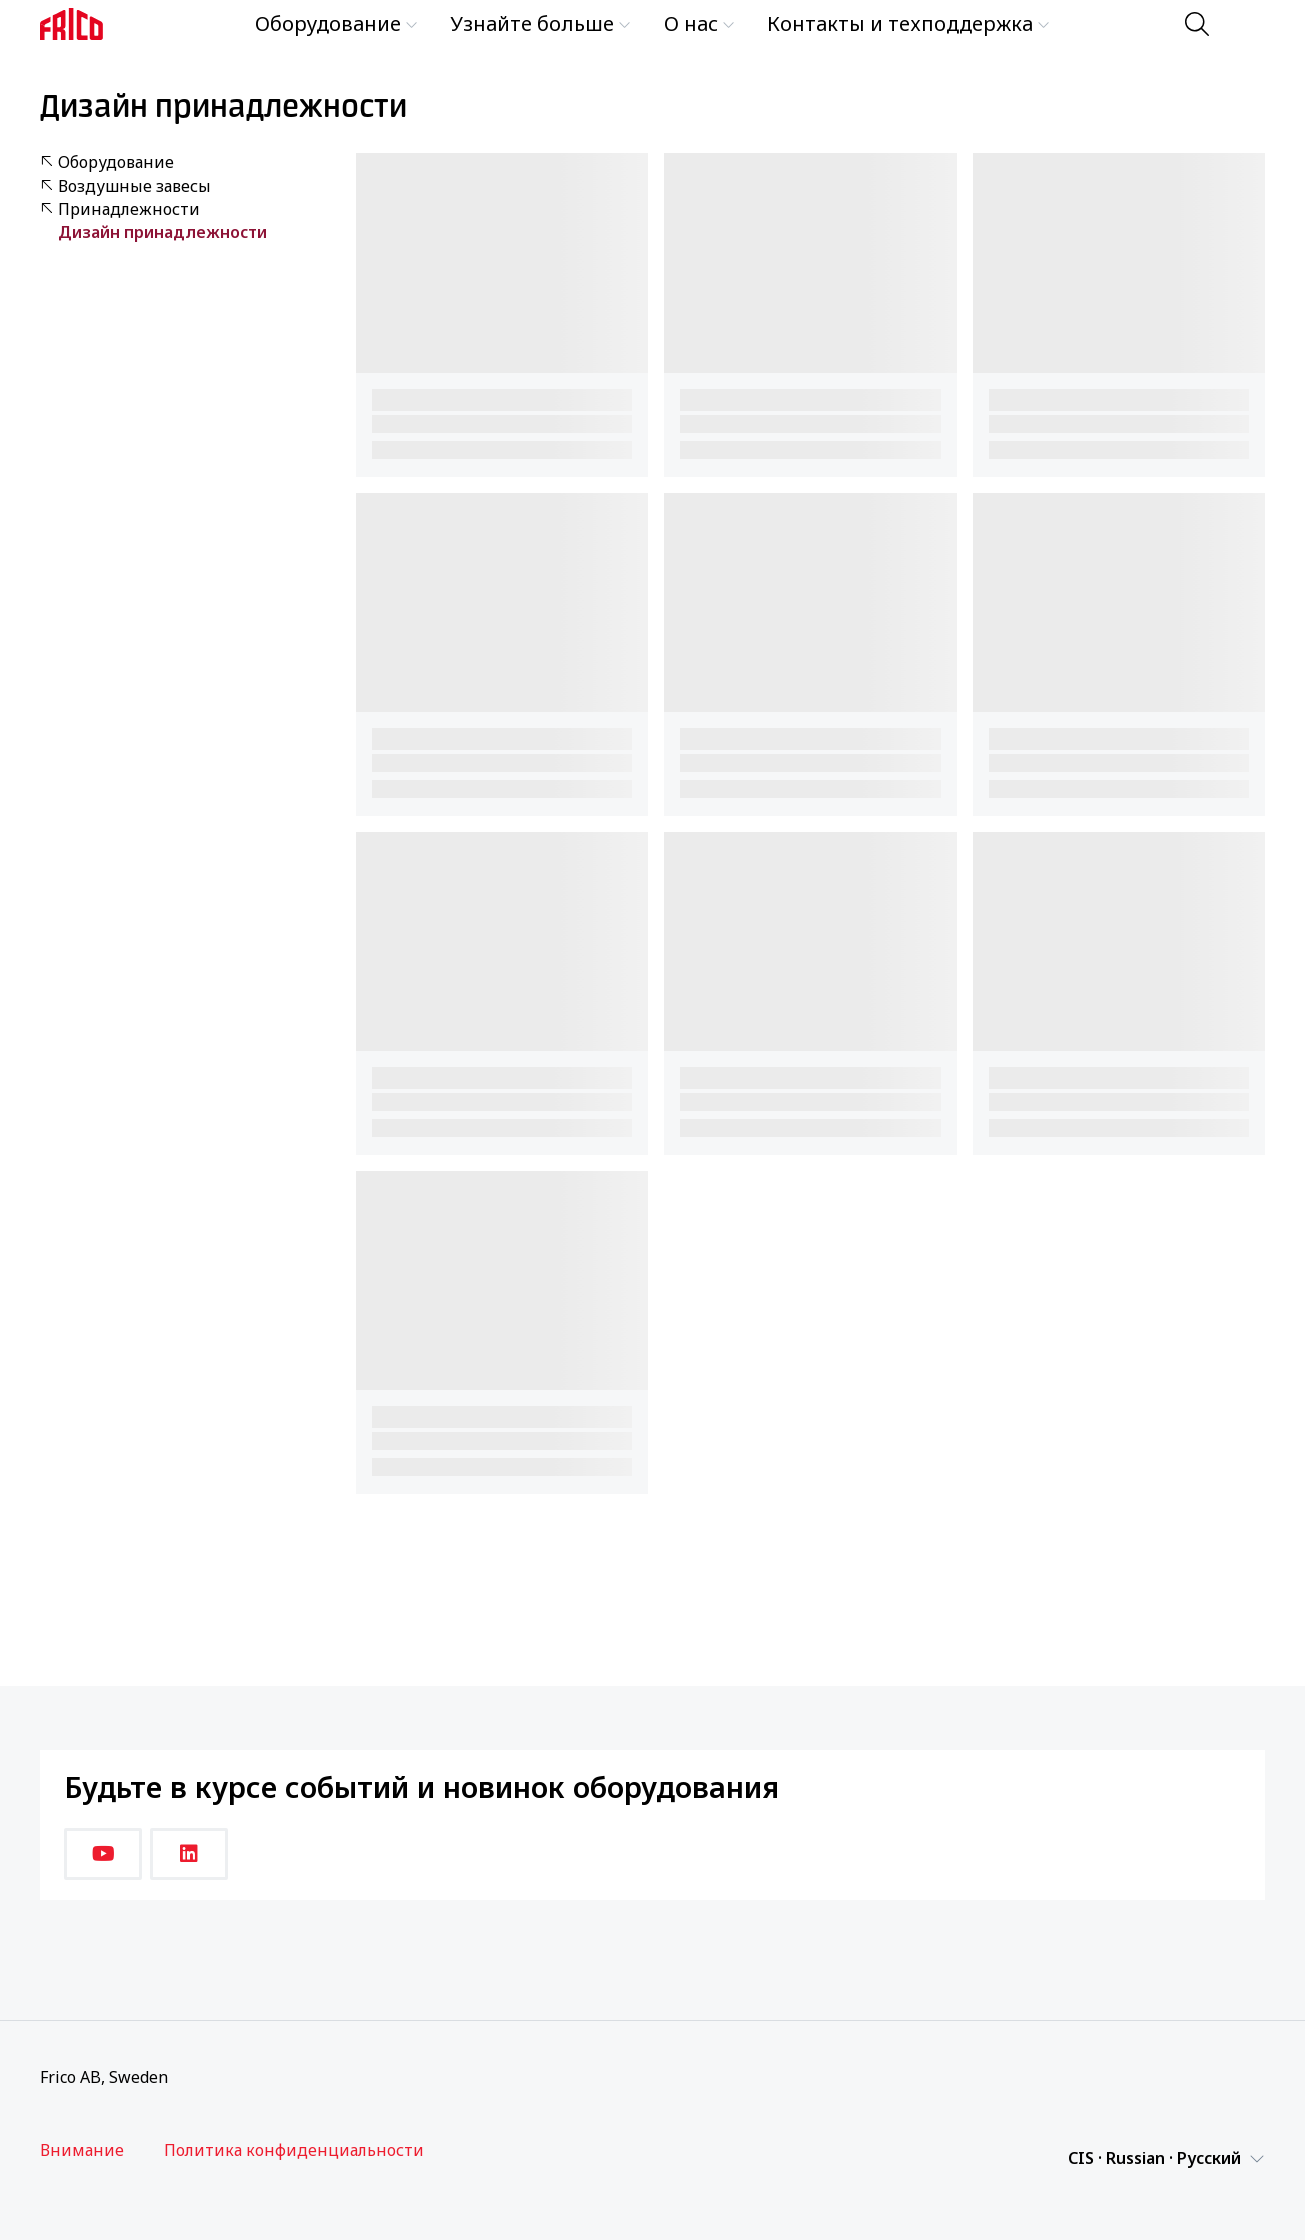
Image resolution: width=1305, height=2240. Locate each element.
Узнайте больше (540, 23)
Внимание (82, 2150)
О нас (699, 23)
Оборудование (336, 23)
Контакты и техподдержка (908, 23)
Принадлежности (120, 209)
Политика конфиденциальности (294, 2150)
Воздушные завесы (125, 186)
